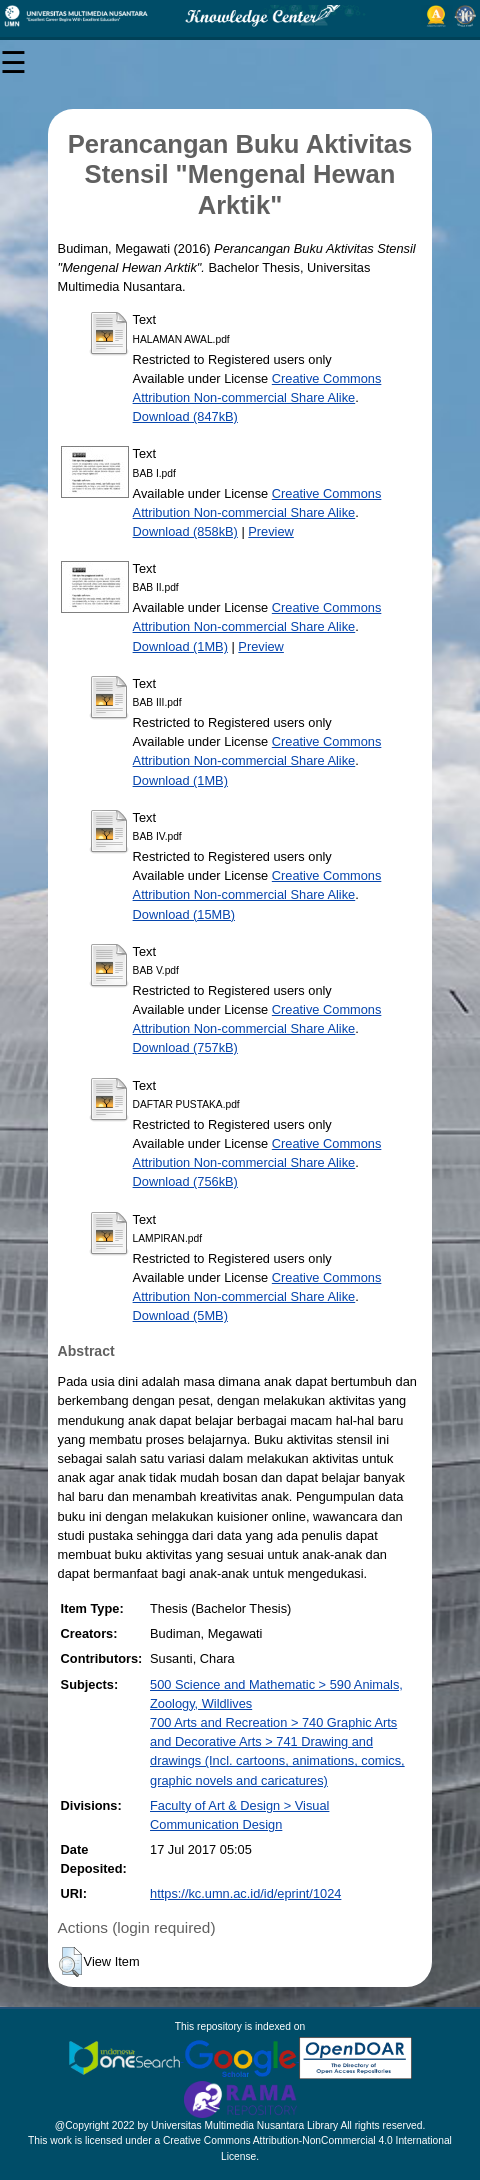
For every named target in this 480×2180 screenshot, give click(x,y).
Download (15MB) (184, 914)
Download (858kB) (185, 531)
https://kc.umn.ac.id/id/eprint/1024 (245, 1893)
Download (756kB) (185, 1181)
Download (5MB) (180, 1315)
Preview (271, 531)
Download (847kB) (185, 416)
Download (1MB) (180, 646)
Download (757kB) (185, 1047)
